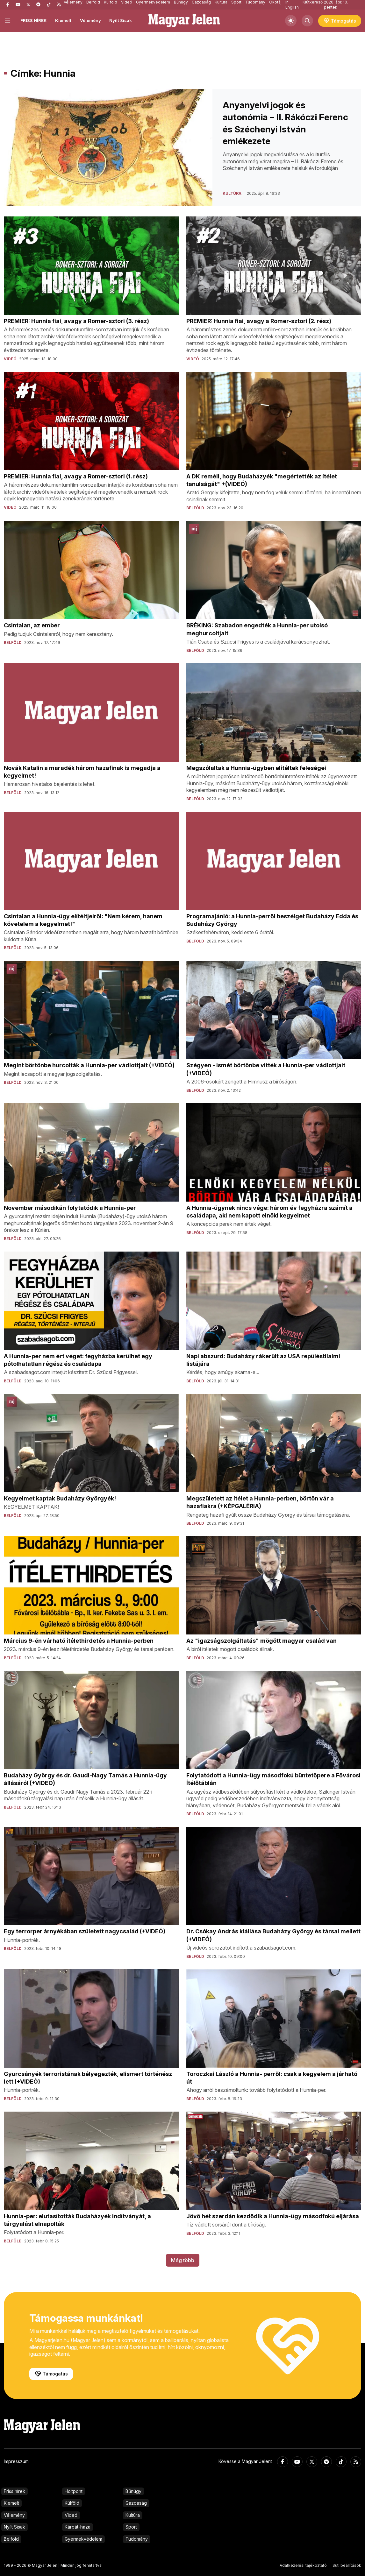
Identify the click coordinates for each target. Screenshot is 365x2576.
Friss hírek (14, 2491)
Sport (131, 2527)
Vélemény (90, 20)
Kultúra (132, 2515)
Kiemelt (63, 20)
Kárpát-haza (77, 2527)
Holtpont (73, 2491)
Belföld (11, 2539)
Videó (71, 2515)
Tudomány (136, 2539)
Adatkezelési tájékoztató (303, 2565)
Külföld (72, 2503)
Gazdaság (136, 2503)
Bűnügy (133, 2491)
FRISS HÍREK (33, 20)
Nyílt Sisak (120, 20)
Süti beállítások (347, 2565)
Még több (182, 2260)
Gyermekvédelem (83, 2539)
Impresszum (16, 2461)
